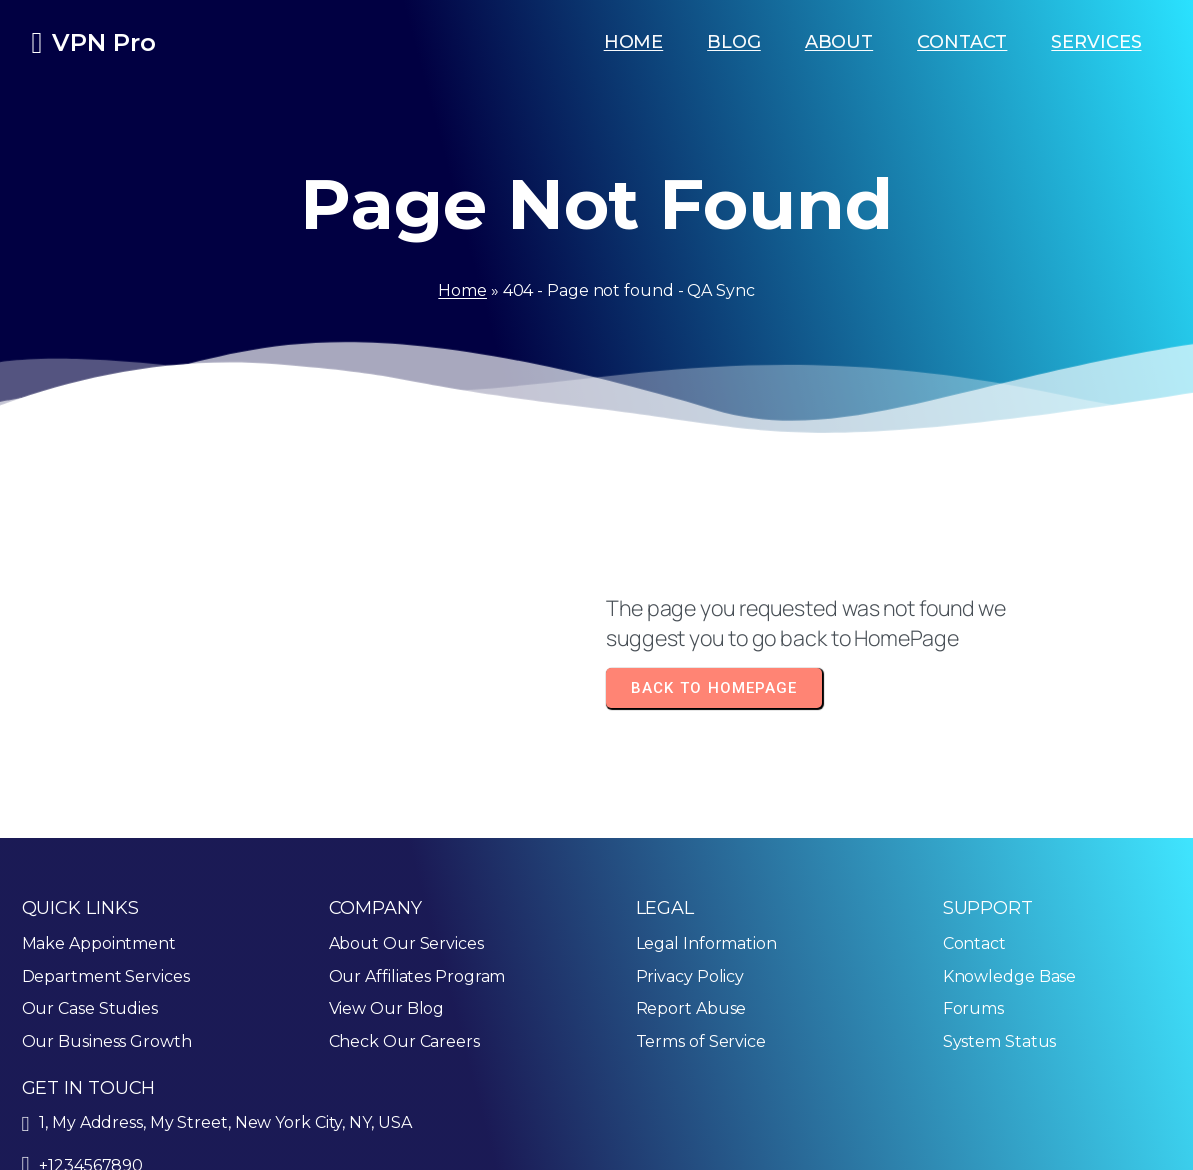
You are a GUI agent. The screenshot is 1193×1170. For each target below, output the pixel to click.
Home (462, 290)
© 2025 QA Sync (86, 1143)
